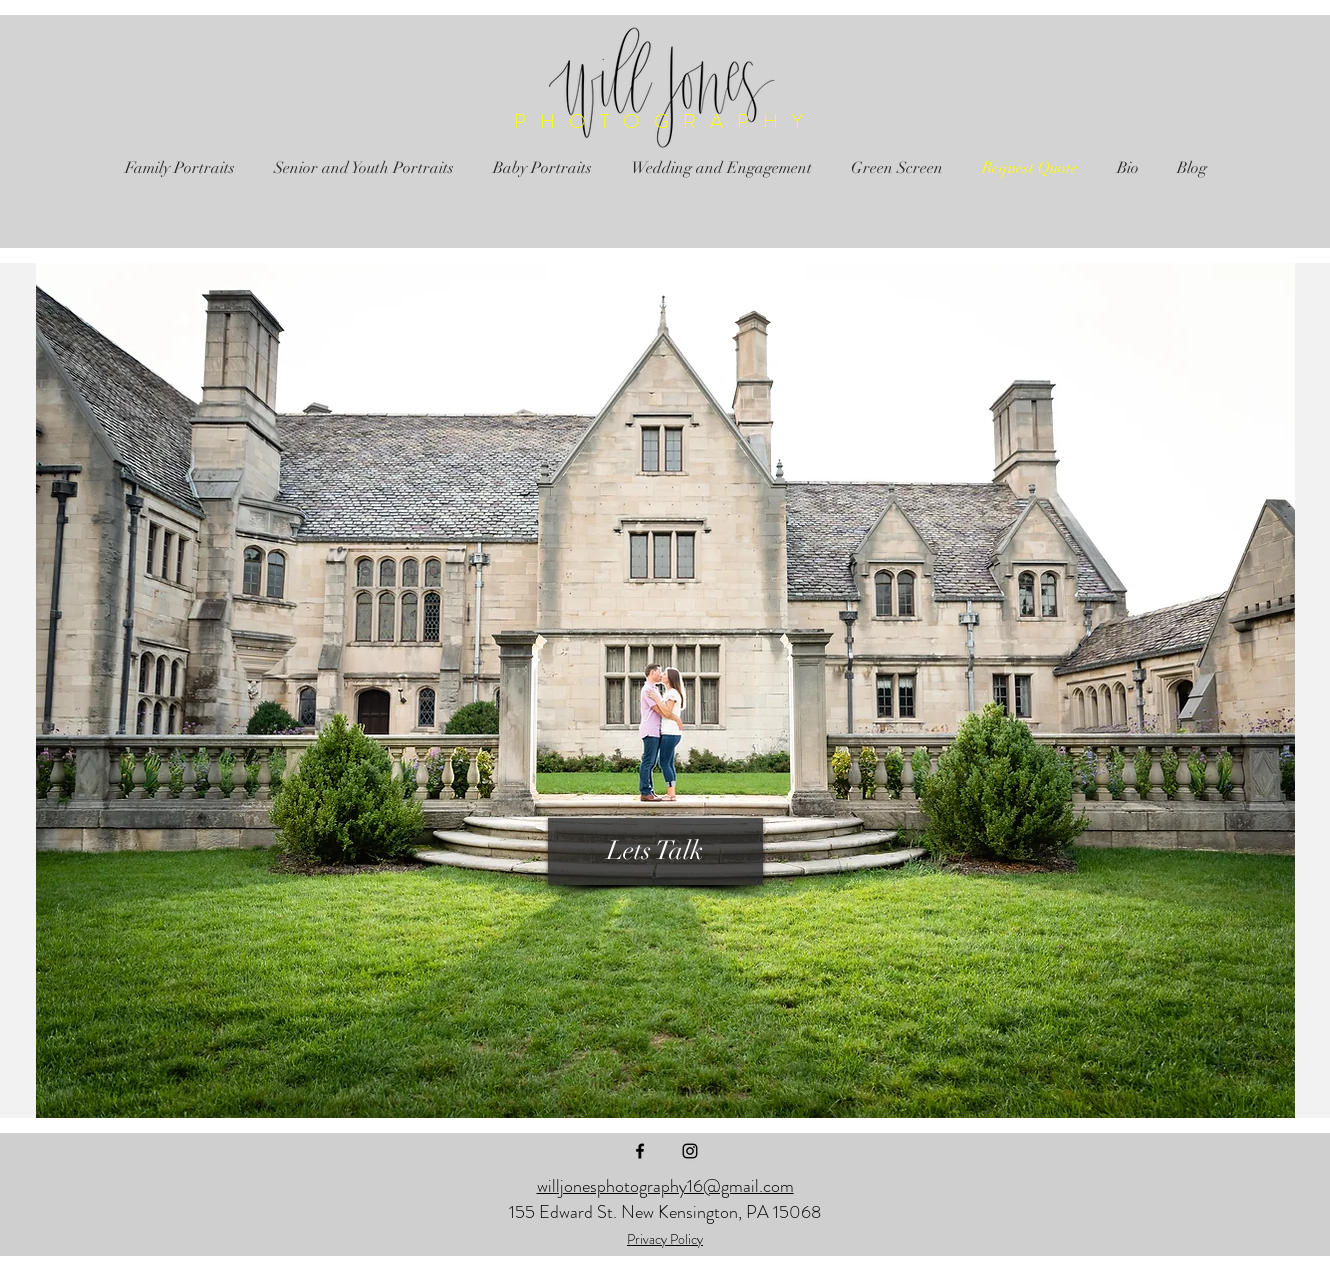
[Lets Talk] (655, 851)
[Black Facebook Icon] (640, 1151)
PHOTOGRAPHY (665, 121)
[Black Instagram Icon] (690, 1151)
